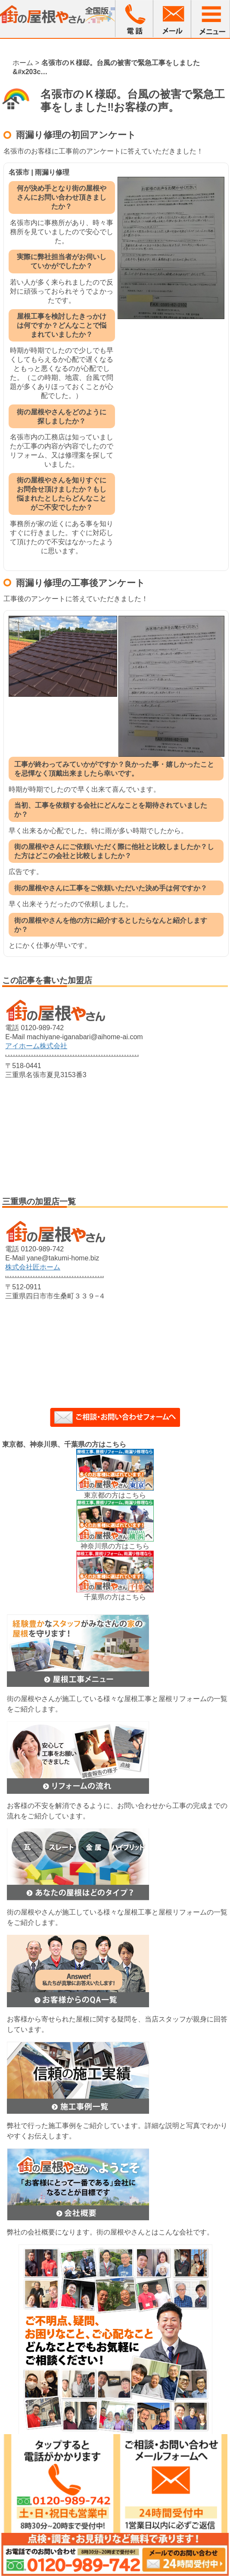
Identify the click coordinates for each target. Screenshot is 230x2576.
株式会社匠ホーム (32, 1267)
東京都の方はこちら (115, 1495)
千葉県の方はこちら (115, 1597)
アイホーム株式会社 (36, 1046)
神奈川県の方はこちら (115, 1546)
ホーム (22, 62)
